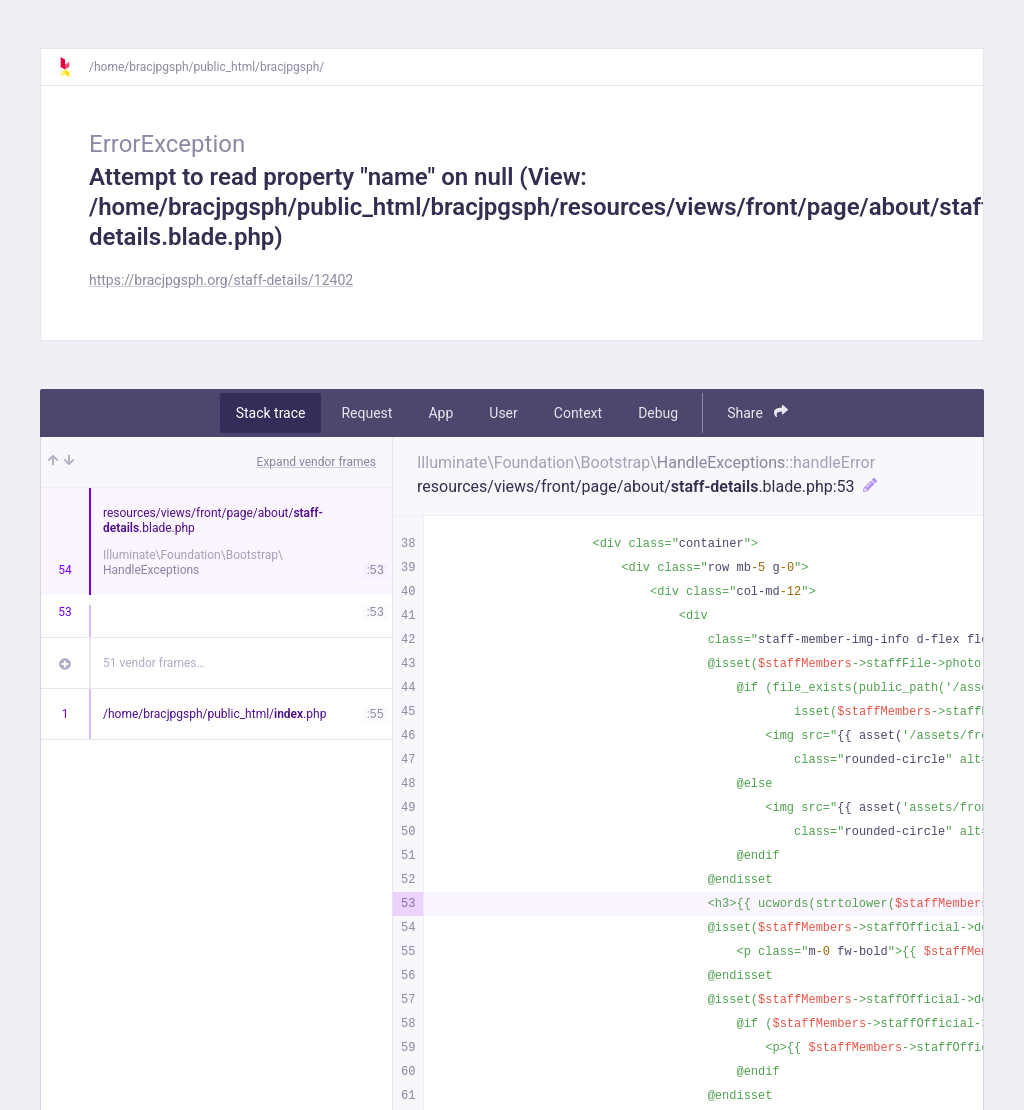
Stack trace (271, 413)
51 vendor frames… (153, 663)
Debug (658, 413)
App (440, 413)
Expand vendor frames (316, 462)
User (503, 413)
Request (366, 413)
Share (757, 412)
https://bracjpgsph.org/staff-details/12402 (221, 280)
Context (578, 413)
